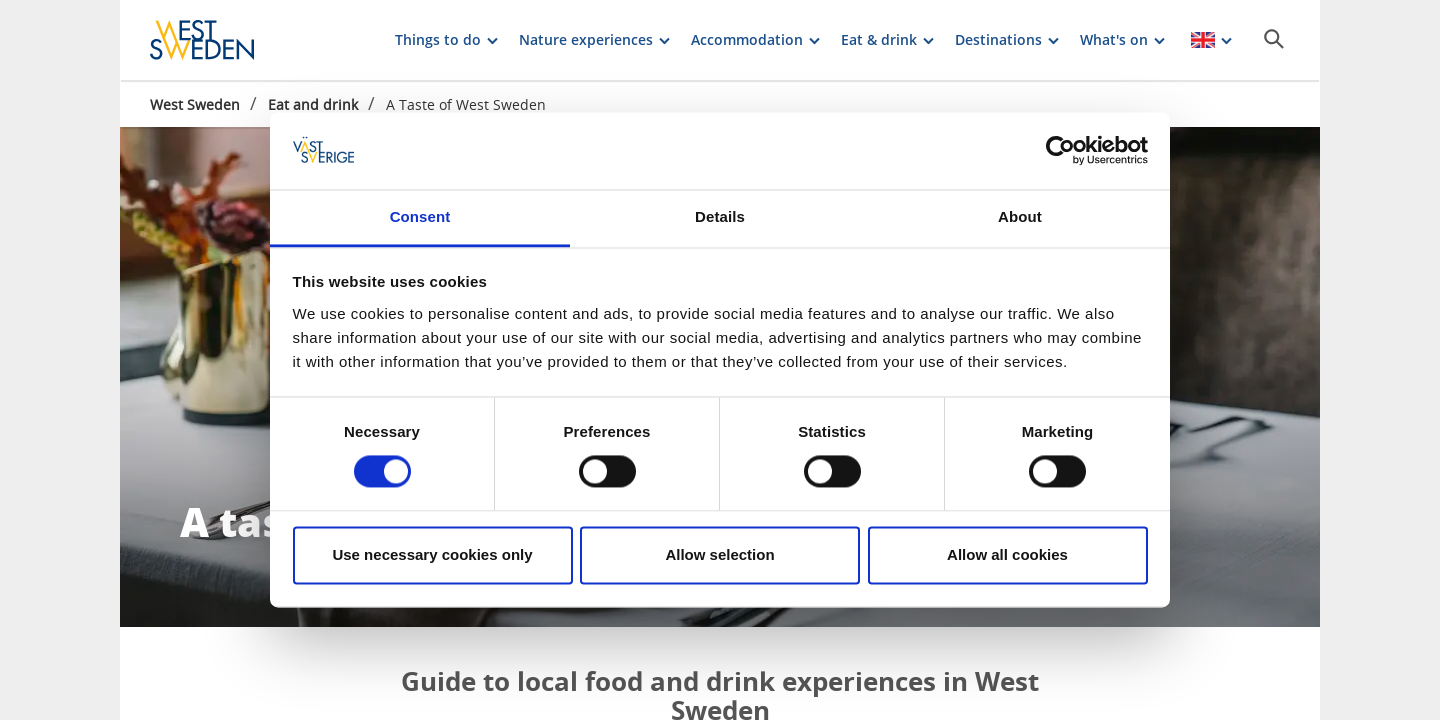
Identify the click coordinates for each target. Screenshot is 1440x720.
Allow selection (719, 554)
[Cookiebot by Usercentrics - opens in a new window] (1060, 151)
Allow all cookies (1007, 554)
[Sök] (1274, 39)
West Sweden (195, 104)
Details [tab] (720, 216)
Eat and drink (313, 104)
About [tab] (1020, 216)
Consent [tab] (420, 216)
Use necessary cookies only (432, 554)
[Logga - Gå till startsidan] (220, 40)
